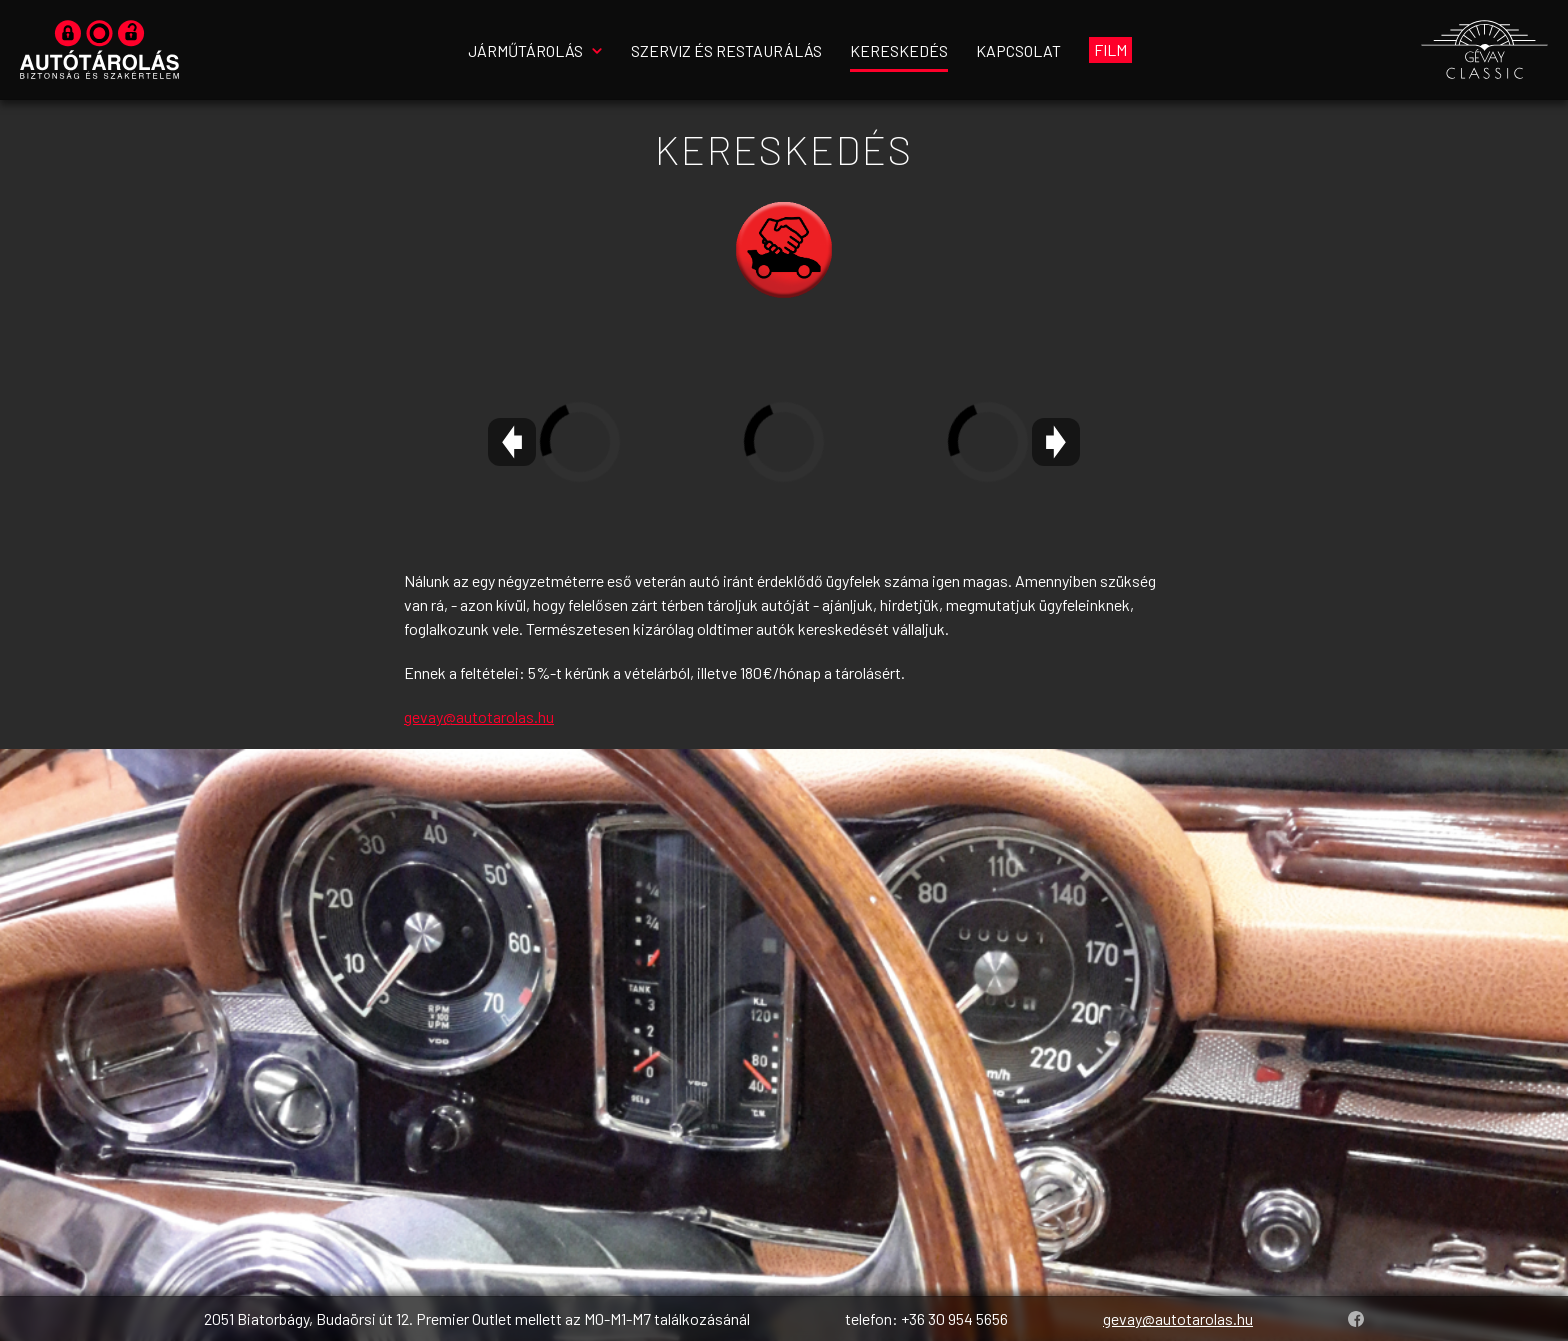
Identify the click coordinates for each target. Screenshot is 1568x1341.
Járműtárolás (525, 50)
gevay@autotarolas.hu (479, 716)
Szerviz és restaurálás (726, 50)
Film (1110, 49)
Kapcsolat (1018, 50)
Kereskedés (899, 50)
